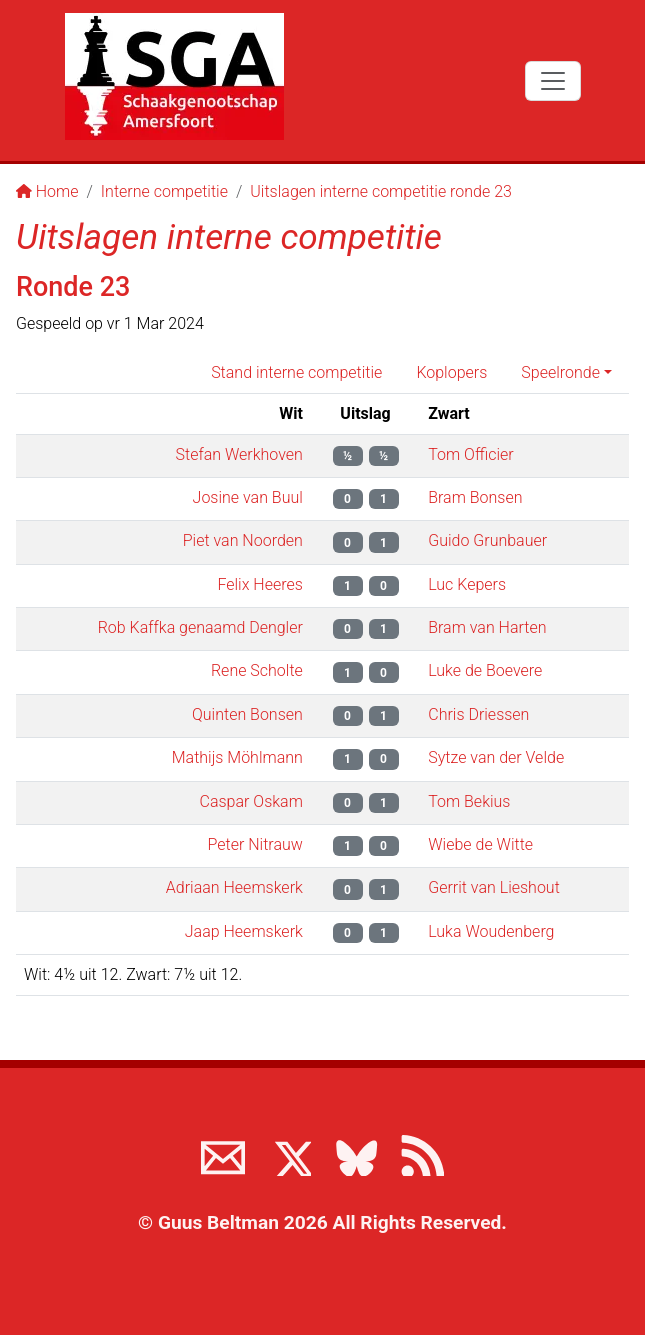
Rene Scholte (257, 670)
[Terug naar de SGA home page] (174, 76)
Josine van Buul (248, 497)
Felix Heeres (259, 584)
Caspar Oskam (251, 801)
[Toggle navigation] (553, 81)
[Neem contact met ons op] (223, 1154)
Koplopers (451, 372)
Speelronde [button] (560, 372)
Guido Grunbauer (487, 540)
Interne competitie (164, 191)
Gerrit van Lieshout (494, 887)
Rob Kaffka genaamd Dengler (200, 627)
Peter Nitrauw (255, 844)
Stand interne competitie (296, 372)
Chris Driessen (478, 714)
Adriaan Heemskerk (234, 887)
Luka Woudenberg (491, 931)
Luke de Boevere (485, 670)
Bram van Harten (487, 627)
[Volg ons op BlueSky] (356, 1154)
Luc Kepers (467, 584)
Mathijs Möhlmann (237, 757)
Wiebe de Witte (480, 844)
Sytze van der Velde (496, 757)
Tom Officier (470, 454)
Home (47, 191)
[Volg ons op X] (289, 1154)
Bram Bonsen (475, 497)
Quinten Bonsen (247, 714)
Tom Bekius (469, 801)
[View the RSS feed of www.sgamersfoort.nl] (422, 1154)
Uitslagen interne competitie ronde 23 (381, 191)
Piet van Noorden (243, 540)
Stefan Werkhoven (239, 454)
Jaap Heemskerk (244, 931)
